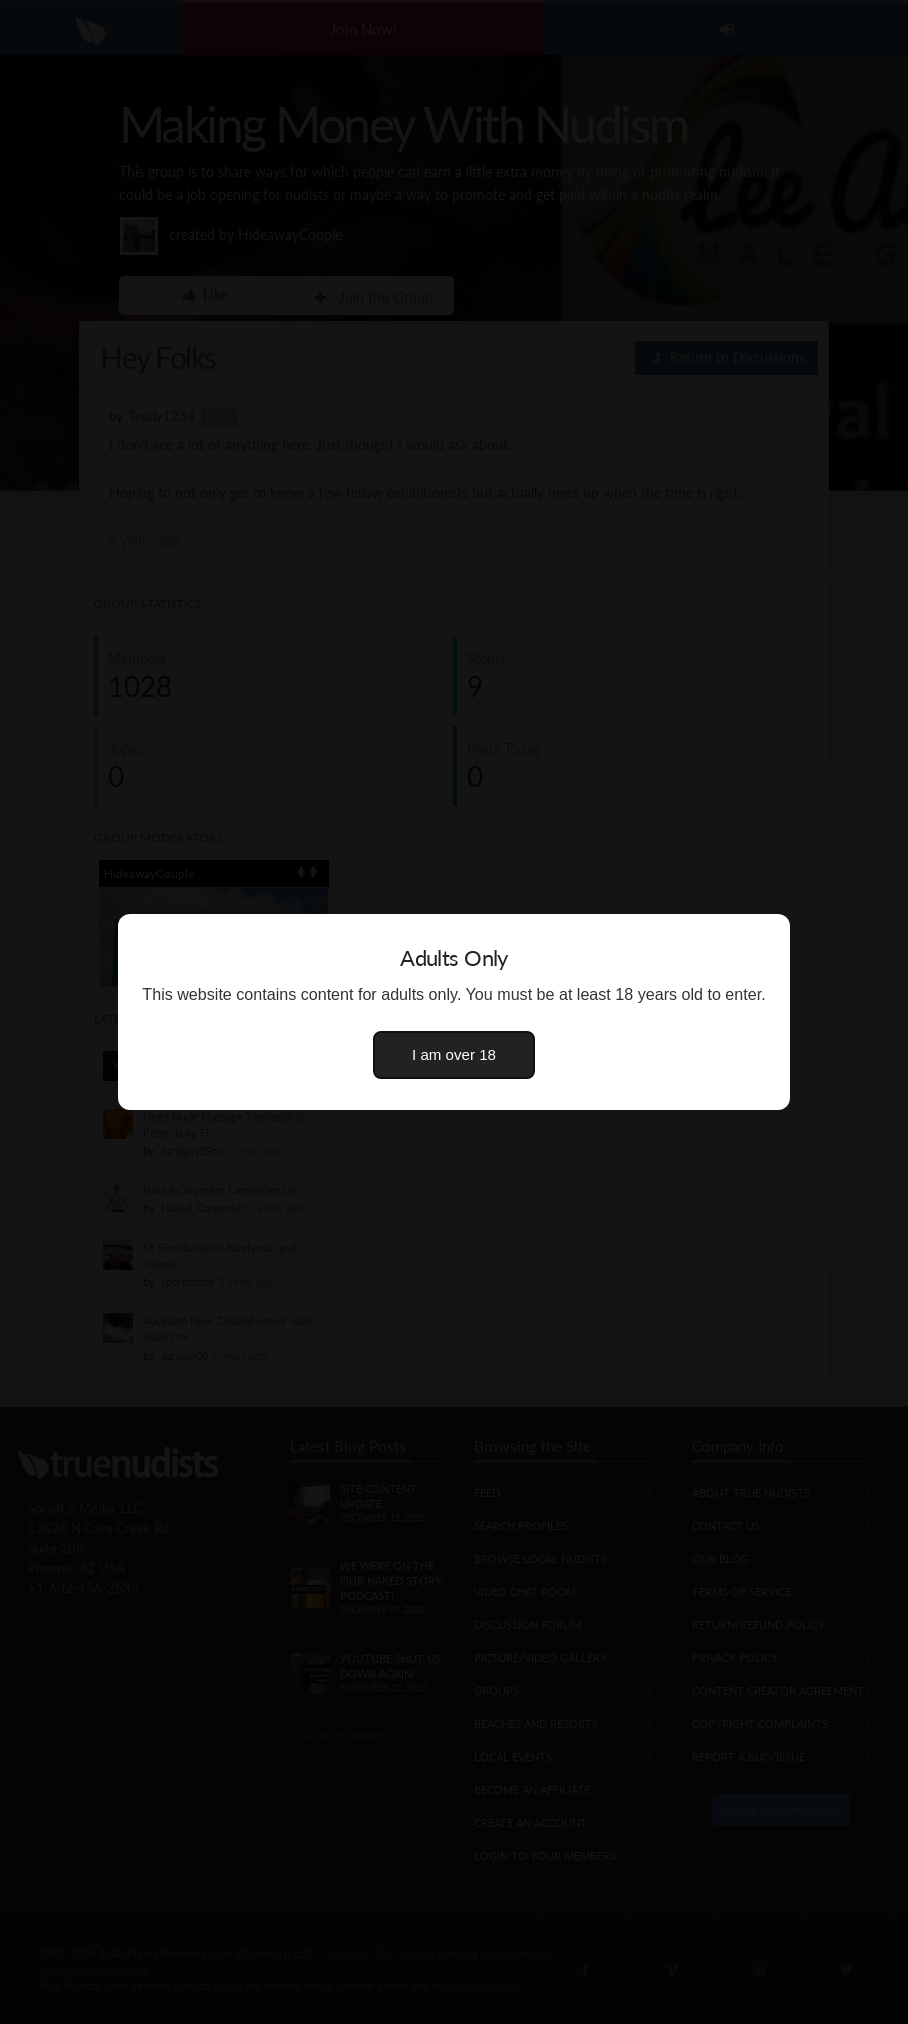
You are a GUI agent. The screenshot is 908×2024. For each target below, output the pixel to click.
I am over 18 (454, 1054)
